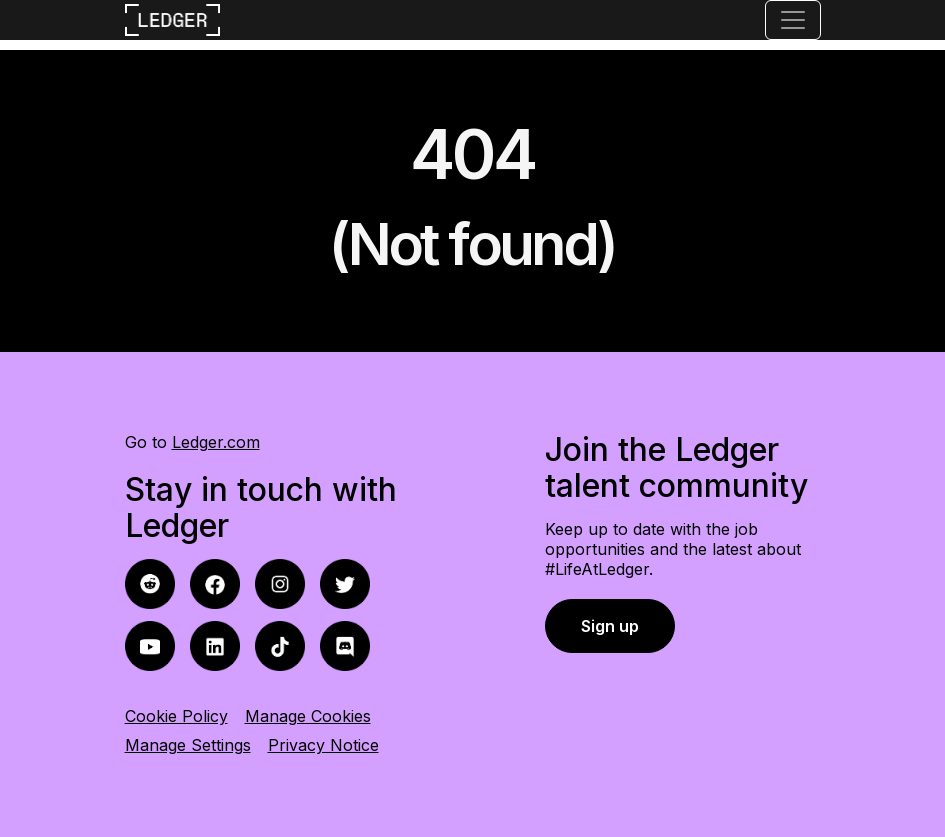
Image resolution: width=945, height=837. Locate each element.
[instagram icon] (280, 582)
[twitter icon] (345, 582)
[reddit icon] (215, 582)
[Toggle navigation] (793, 20)
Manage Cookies (308, 716)
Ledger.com (216, 442)
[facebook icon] (150, 582)
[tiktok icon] (280, 644)
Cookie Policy (176, 716)
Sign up (610, 626)
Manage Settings (188, 745)
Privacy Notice (323, 745)
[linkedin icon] (215, 644)
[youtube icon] (150, 644)
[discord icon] (345, 644)
